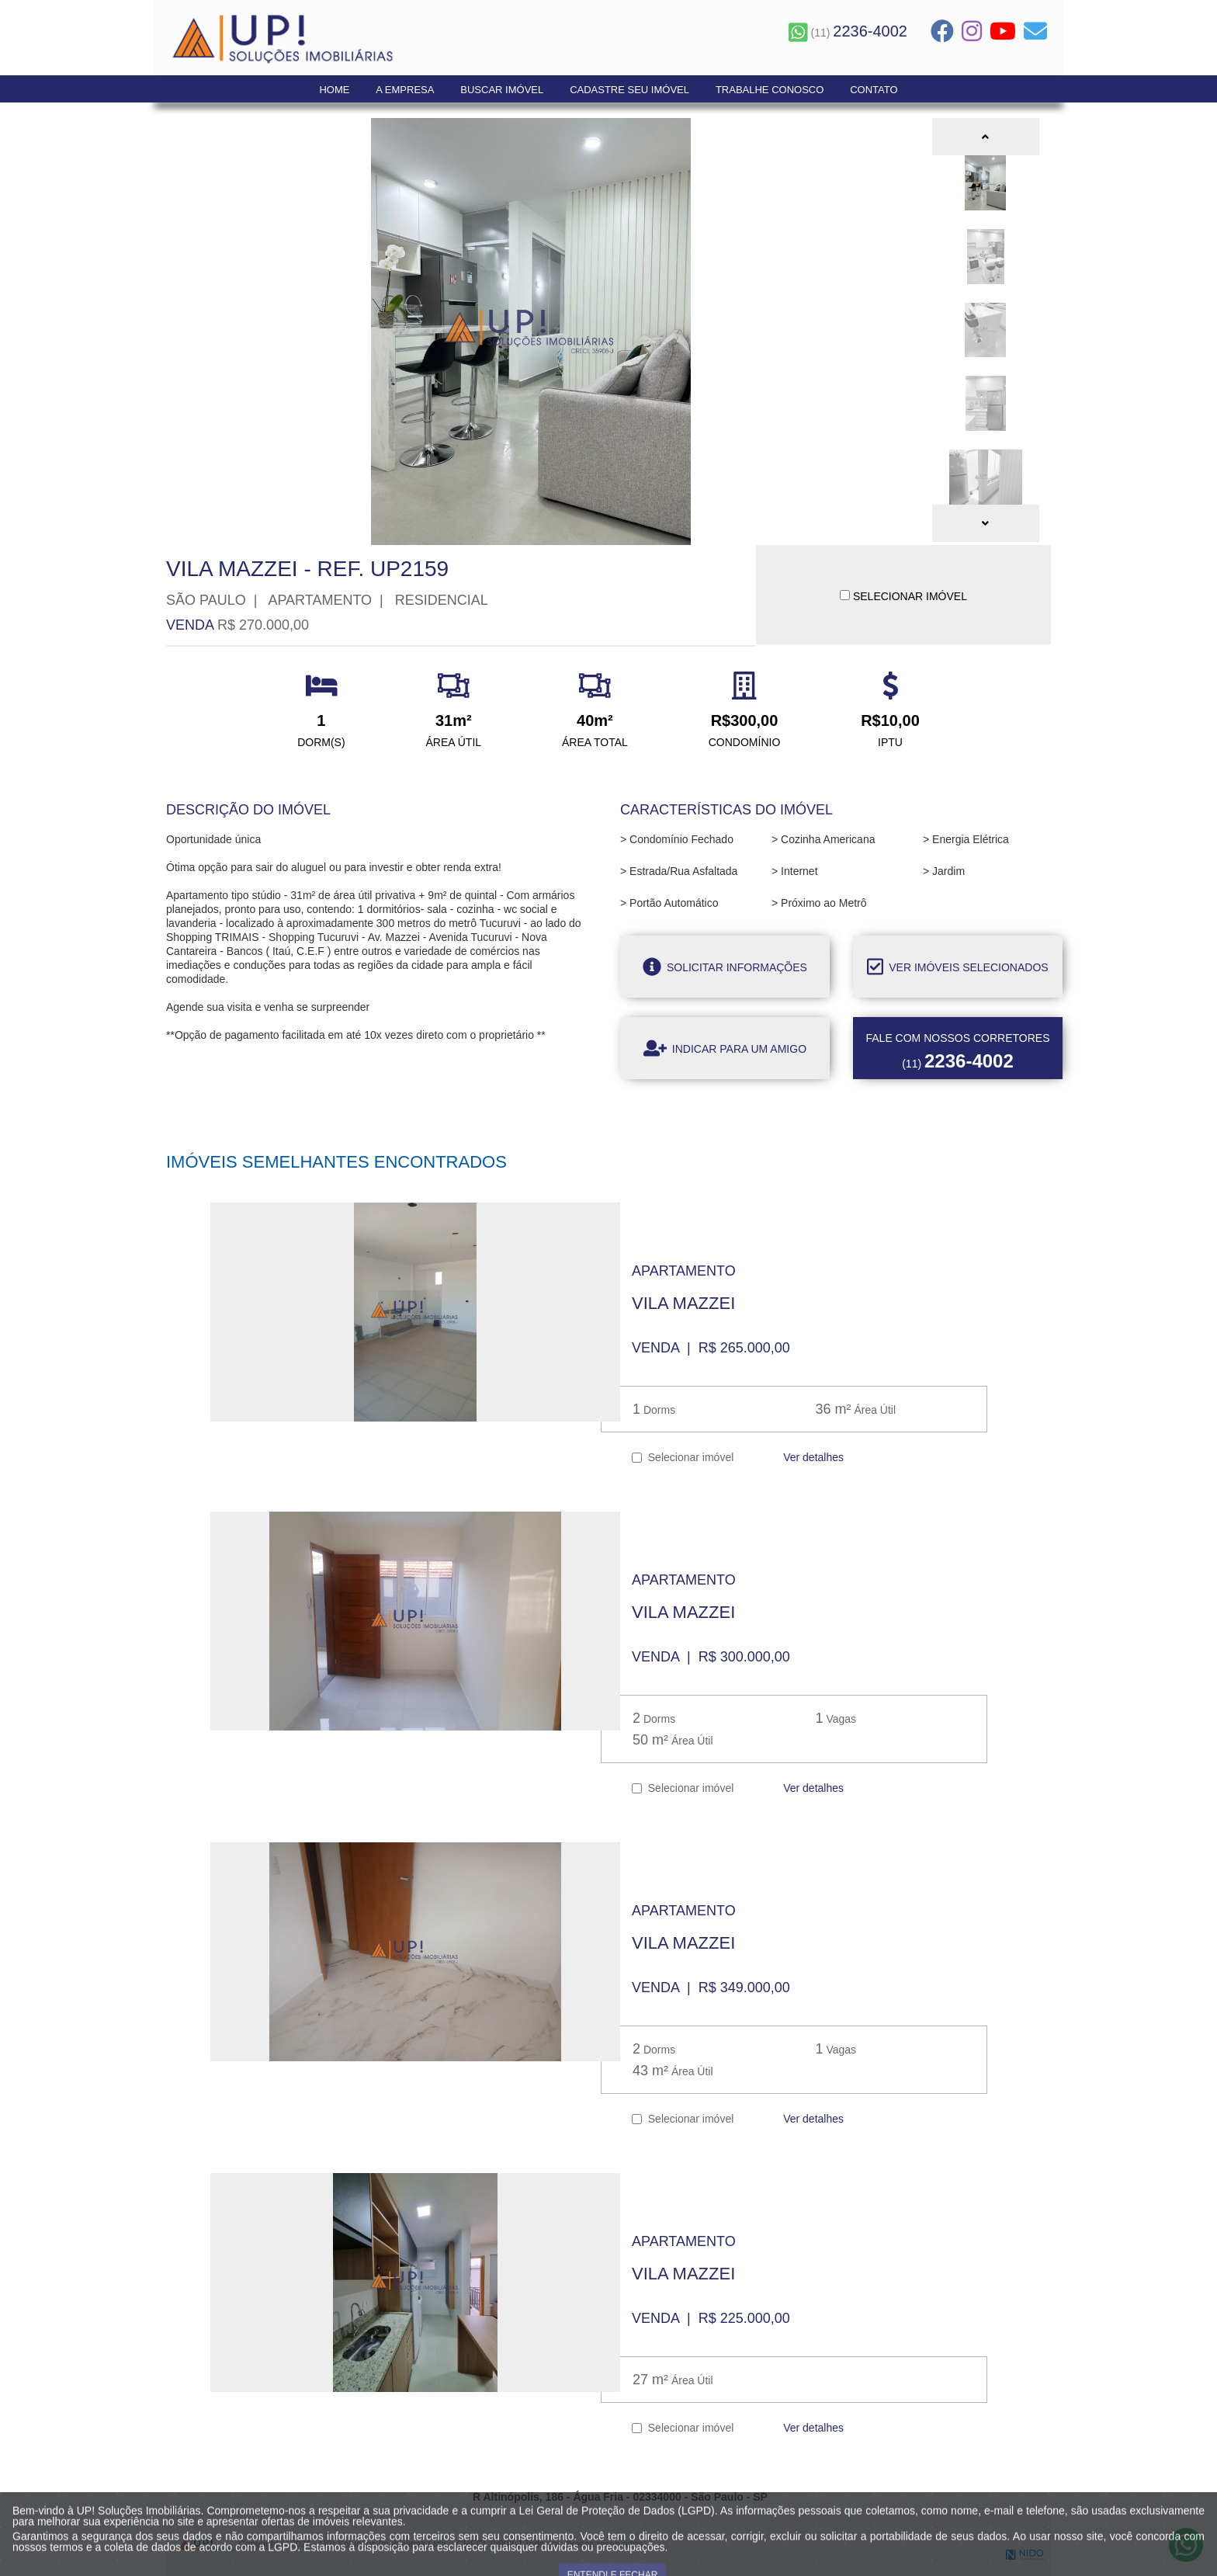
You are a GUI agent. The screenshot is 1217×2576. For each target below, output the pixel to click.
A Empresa (405, 89)
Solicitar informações (725, 966)
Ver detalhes (812, 1457)
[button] (985, 136)
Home (334, 89)
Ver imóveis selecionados (957, 966)
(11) (848, 32)
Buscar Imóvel (501, 89)
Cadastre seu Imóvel (629, 89)
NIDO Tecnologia (1024, 2554)
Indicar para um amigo (724, 1048)
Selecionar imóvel (682, 1457)
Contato (873, 89)
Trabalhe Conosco (769, 89)
